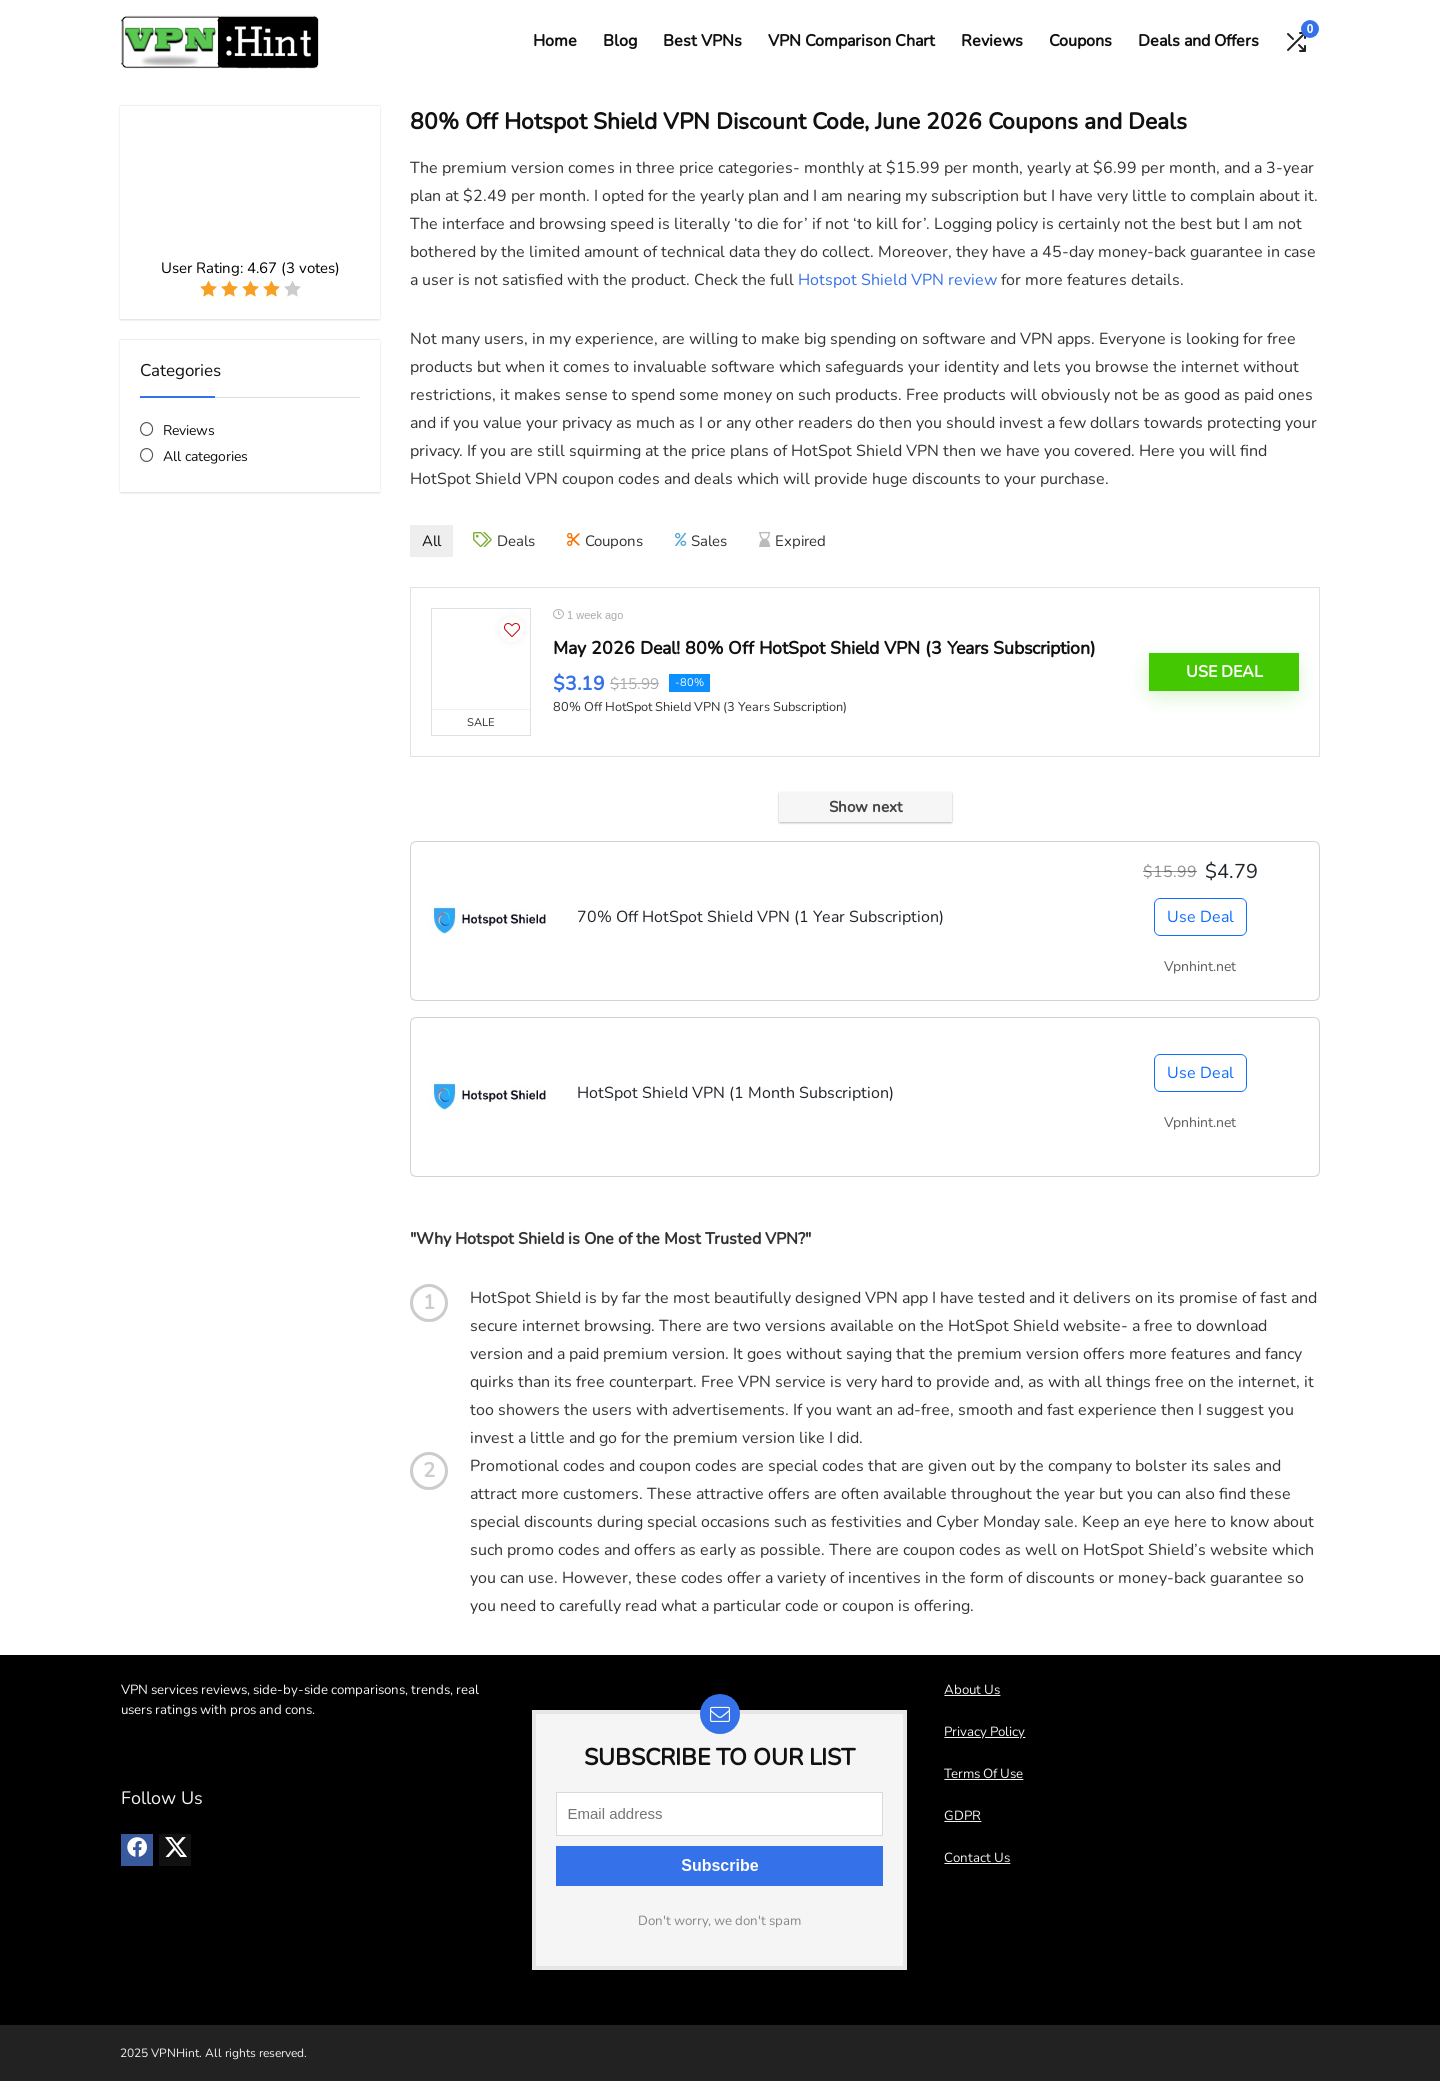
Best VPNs (702, 41)
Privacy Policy (984, 1732)
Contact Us (977, 1858)
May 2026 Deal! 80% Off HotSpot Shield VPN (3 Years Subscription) (824, 648)
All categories (205, 456)
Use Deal (1224, 672)
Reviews (992, 41)
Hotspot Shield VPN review (897, 280)
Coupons (1080, 41)
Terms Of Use (983, 1774)
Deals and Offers (1198, 41)
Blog (620, 41)
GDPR (962, 1816)
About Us (972, 1690)
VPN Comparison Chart (851, 41)
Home (555, 41)
